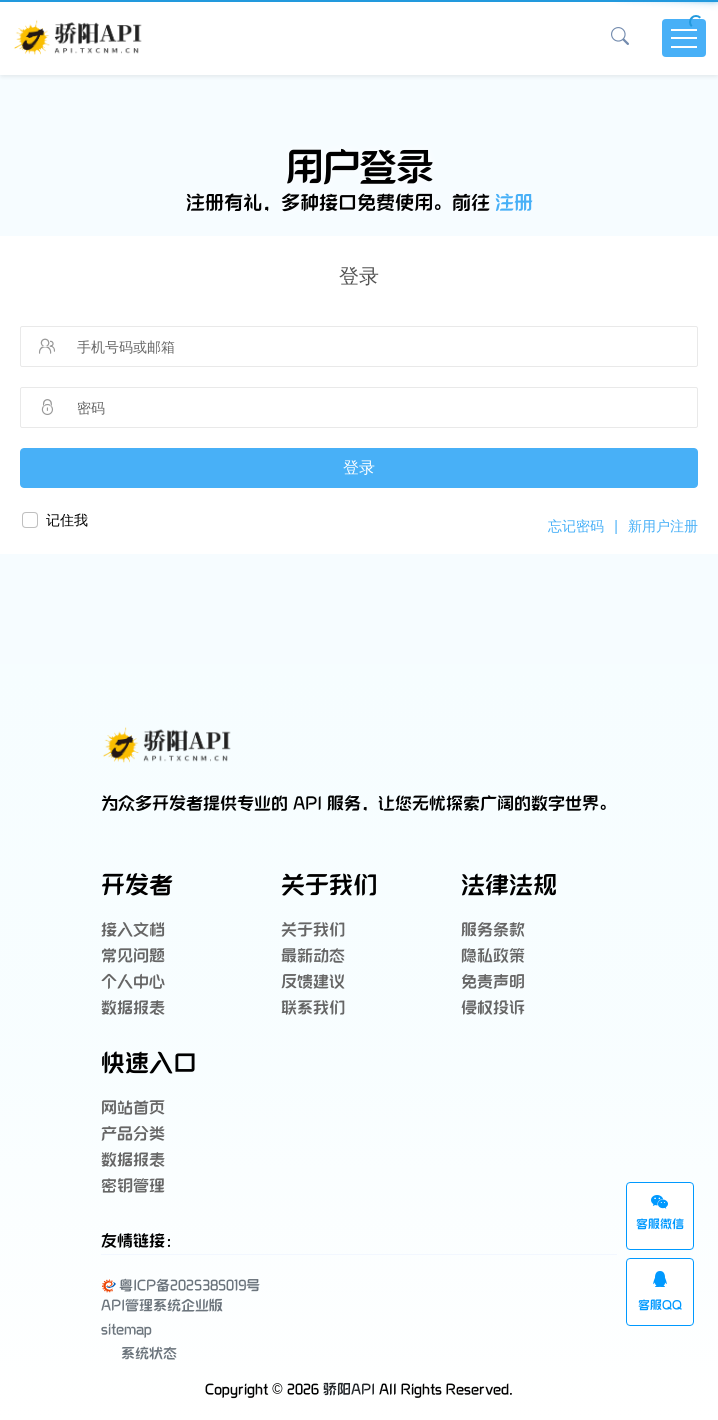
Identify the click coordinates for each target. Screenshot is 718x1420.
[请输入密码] (347, 408)
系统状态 (139, 1353)
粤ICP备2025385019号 (180, 1285)
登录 (359, 467)
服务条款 (493, 930)
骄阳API (349, 1389)
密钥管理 (133, 1186)
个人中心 (133, 982)
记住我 (67, 520)
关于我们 (313, 930)
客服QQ (660, 1292)
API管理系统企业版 (162, 1305)
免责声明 (493, 982)
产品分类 (133, 1134)
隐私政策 (493, 956)
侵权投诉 (493, 1008)
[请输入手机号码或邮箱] (347, 347)
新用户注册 (663, 526)
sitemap (126, 1329)
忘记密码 (576, 526)
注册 (514, 203)
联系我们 (313, 1008)
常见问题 (133, 956)
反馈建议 (313, 982)
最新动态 (313, 956)
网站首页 (133, 1108)
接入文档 (133, 930)
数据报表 (133, 1008)
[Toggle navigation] (684, 38)
